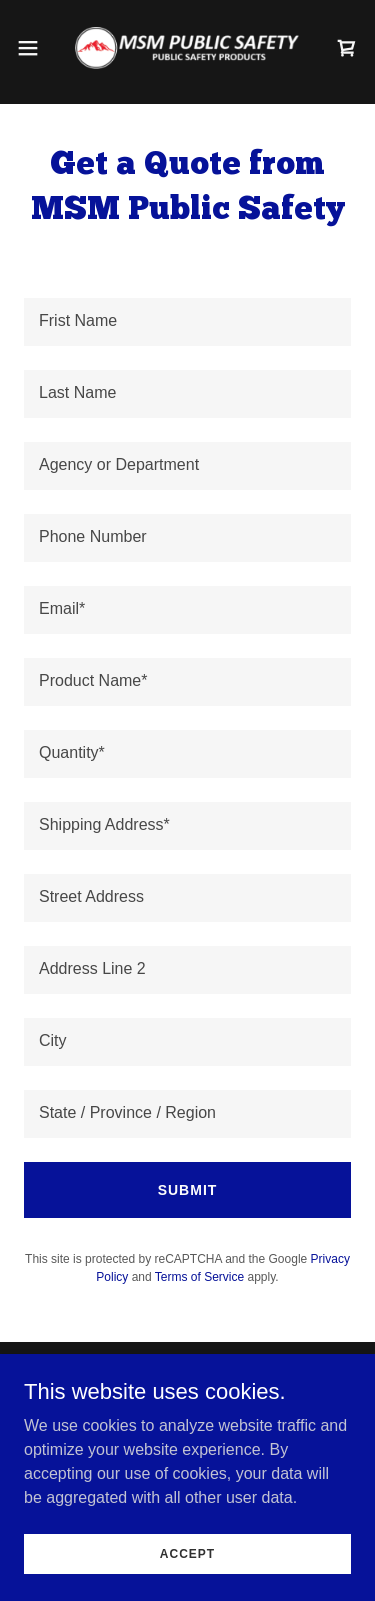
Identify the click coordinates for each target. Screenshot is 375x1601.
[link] (187, 48)
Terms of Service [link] (199, 1277)
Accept (187, 1553)
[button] (35, 48)
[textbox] (187, 322)
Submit (188, 1190)
